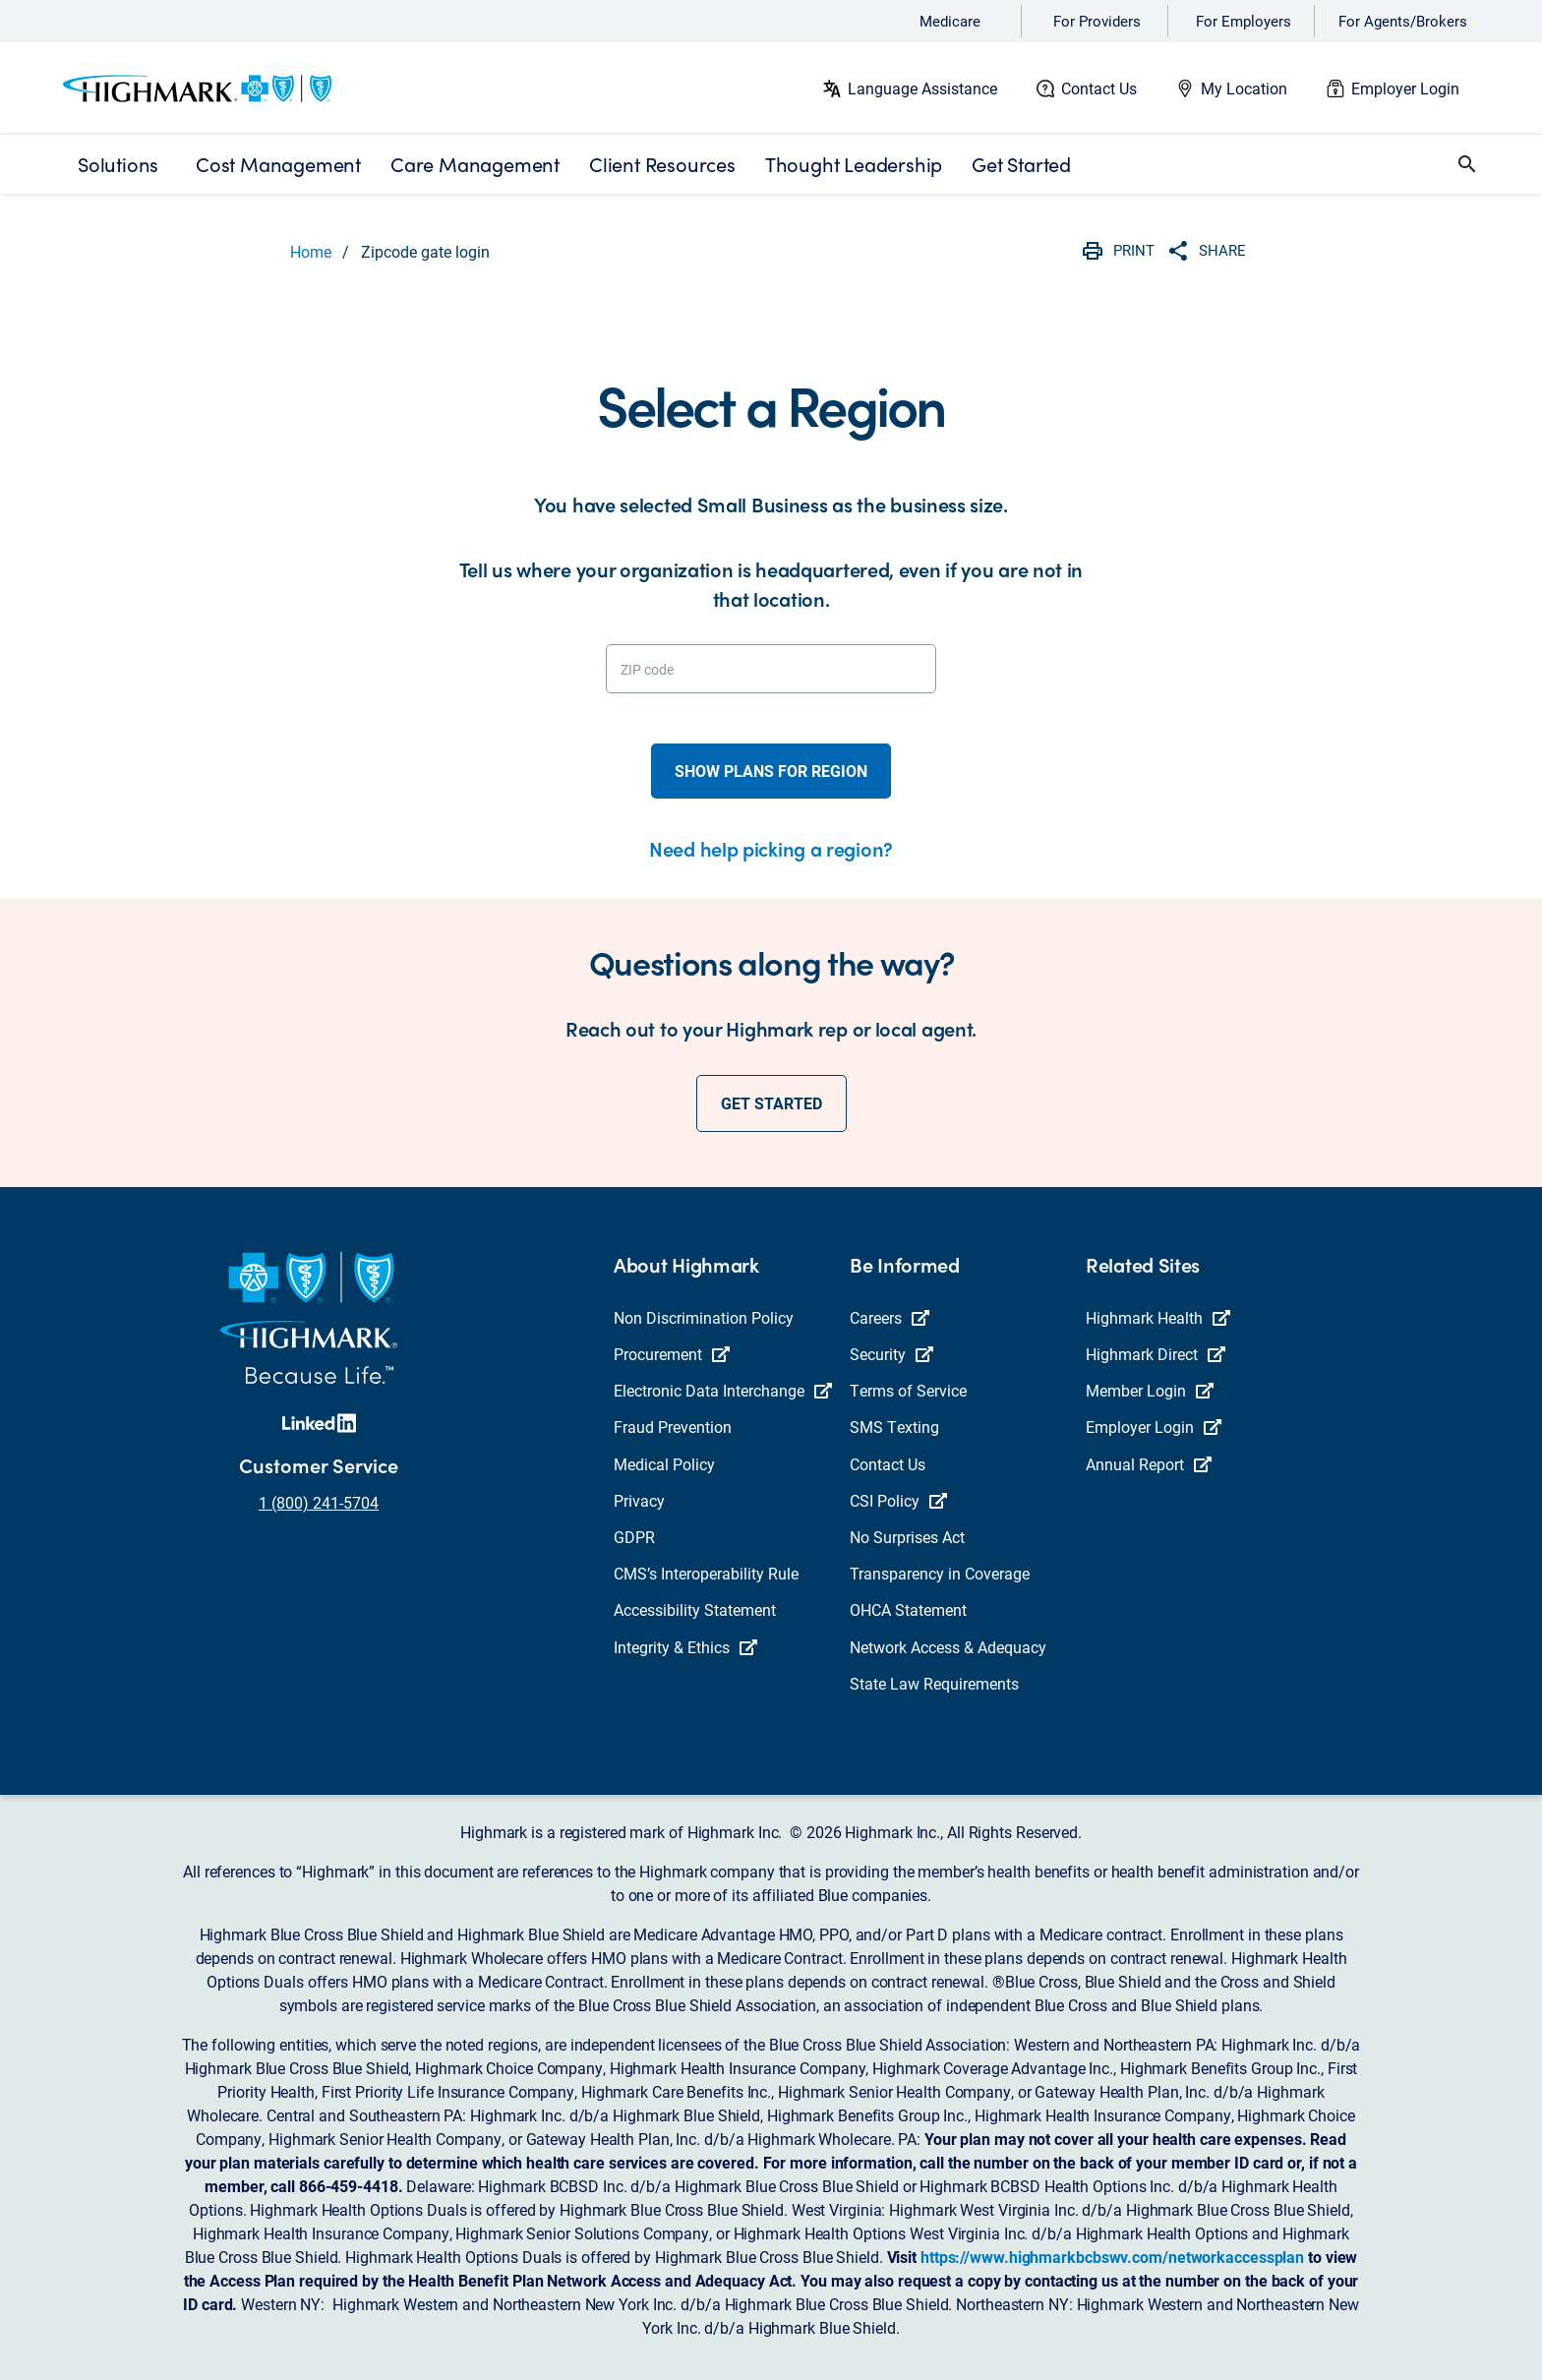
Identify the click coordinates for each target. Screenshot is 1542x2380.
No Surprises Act (907, 1536)
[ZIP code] (771, 668)
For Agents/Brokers (1402, 20)
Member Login (1150, 1390)
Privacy (639, 1500)
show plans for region (771, 770)
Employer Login (1405, 88)
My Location (1244, 88)
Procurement (672, 1353)
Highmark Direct (1155, 1353)
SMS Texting (894, 1426)
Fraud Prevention (673, 1426)
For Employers (1243, 20)
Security (891, 1353)
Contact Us (1099, 88)
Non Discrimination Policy (704, 1317)
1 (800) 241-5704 (319, 1502)
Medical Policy (664, 1464)
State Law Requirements (934, 1683)
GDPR (634, 1536)
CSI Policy (898, 1500)
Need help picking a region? (771, 848)
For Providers (1097, 20)
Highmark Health (1158, 1317)
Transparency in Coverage (940, 1573)
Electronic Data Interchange (723, 1390)
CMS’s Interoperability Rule (706, 1573)
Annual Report (1149, 1464)
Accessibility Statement (695, 1609)
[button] (1467, 164)
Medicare (949, 20)
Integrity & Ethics (685, 1646)
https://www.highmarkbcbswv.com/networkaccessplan (1112, 2256)
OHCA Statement (908, 1609)
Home (310, 251)
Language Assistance (922, 88)
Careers (889, 1317)
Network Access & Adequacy (948, 1646)
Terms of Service (908, 1390)
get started (771, 1103)
